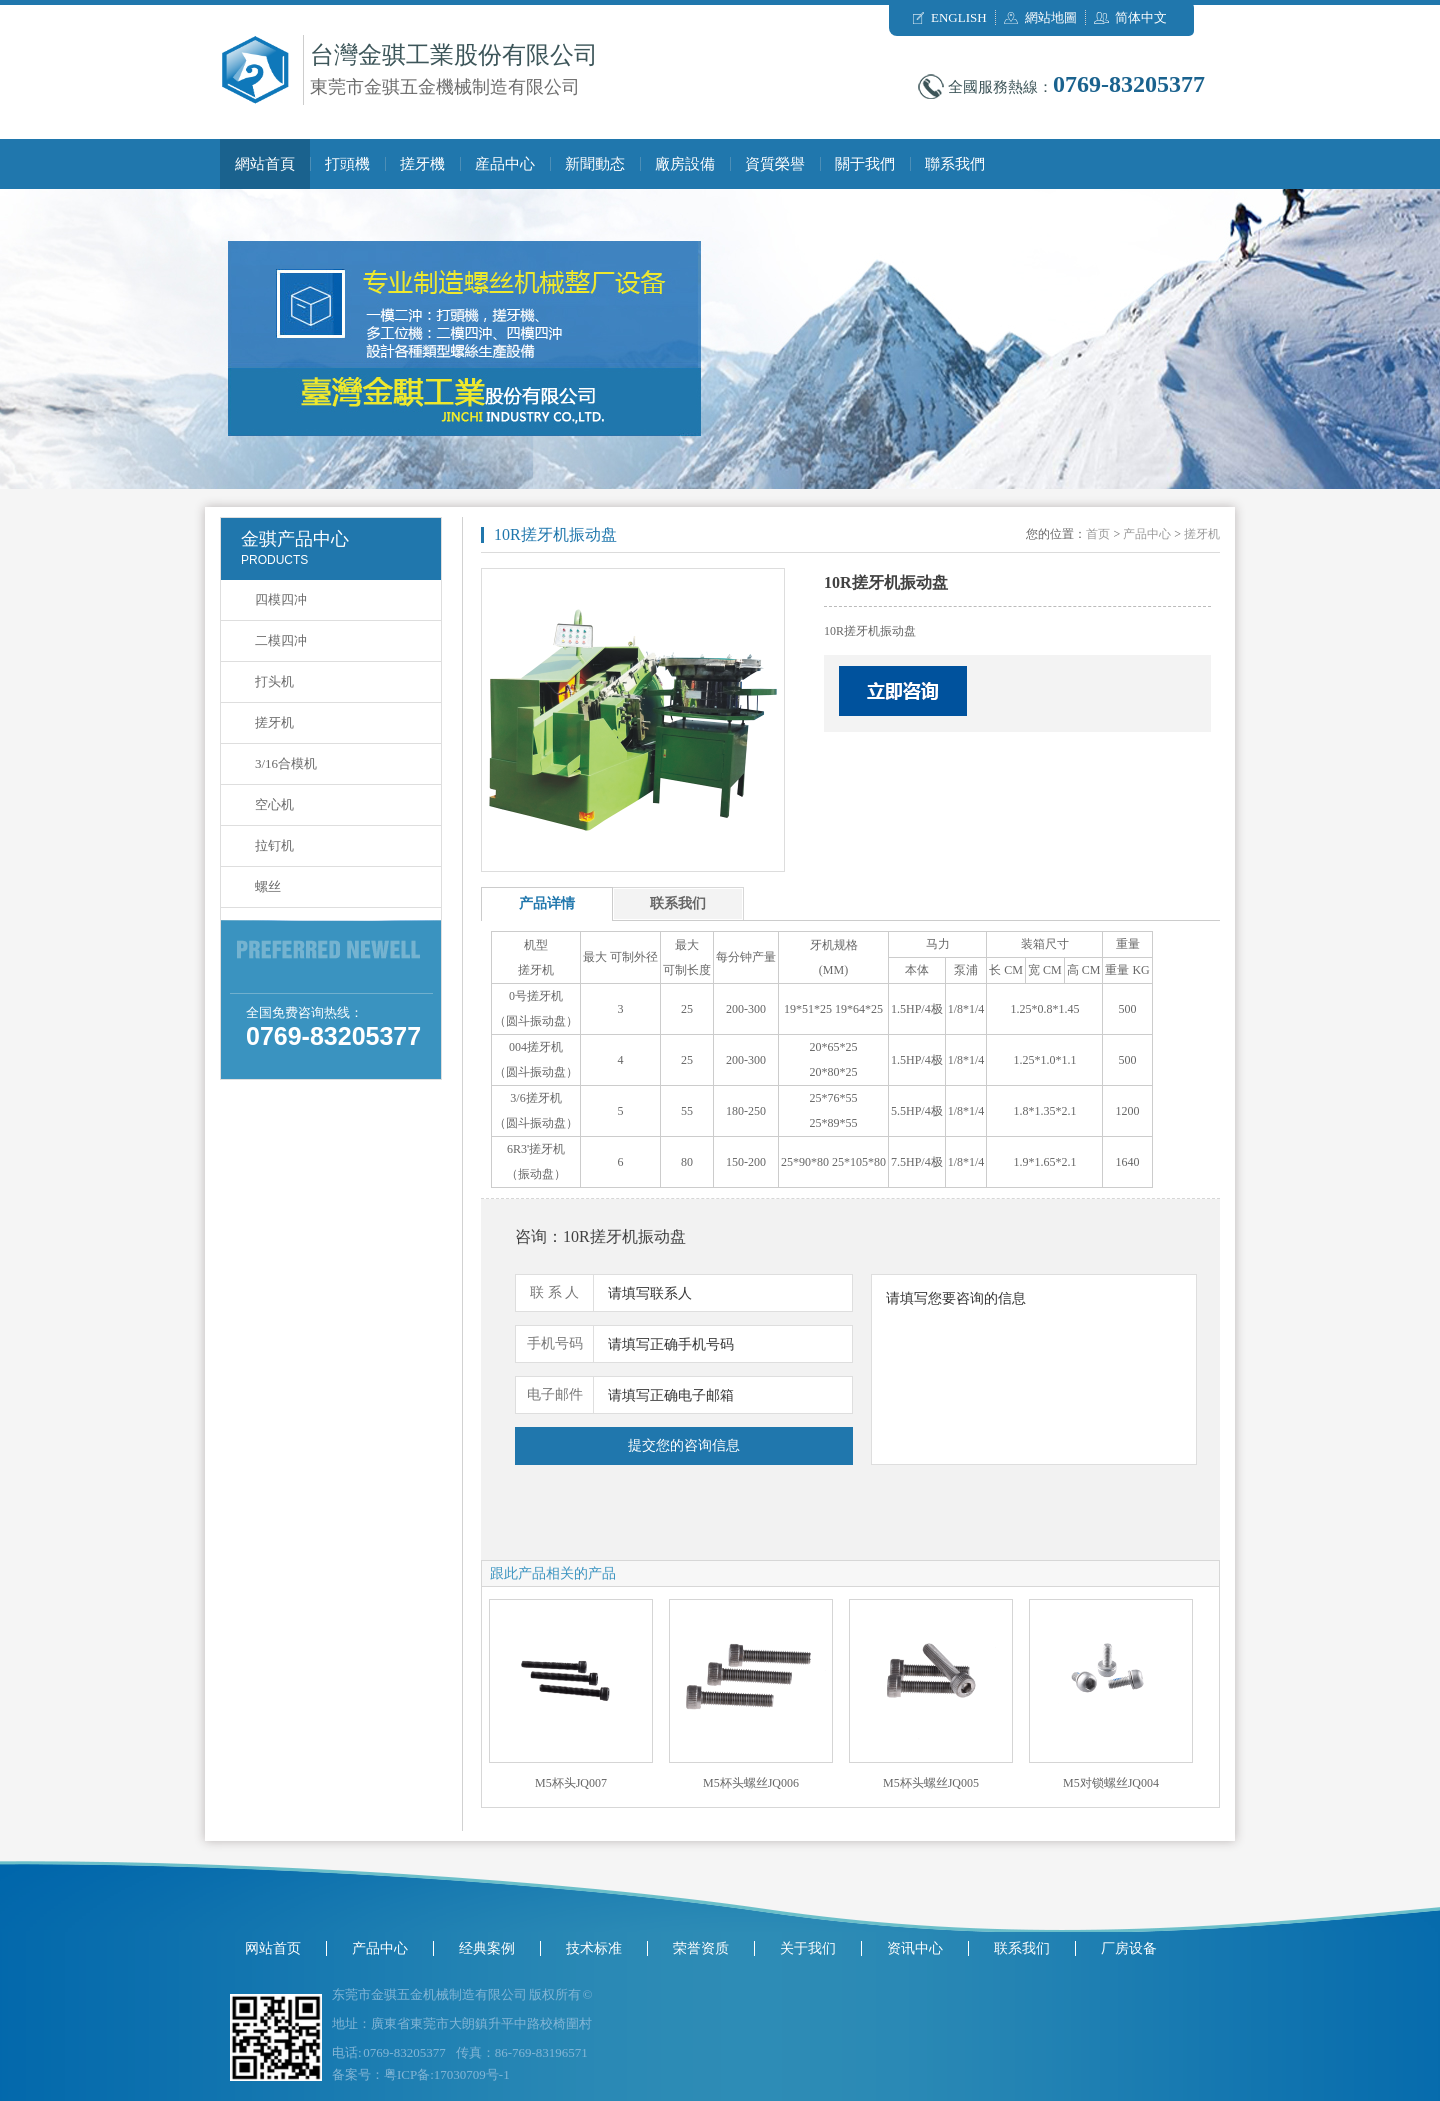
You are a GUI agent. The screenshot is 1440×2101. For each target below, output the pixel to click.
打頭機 (347, 164)
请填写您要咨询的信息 (1034, 1369)
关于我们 (808, 1948)
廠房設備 (685, 164)
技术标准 (594, 1948)
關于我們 (865, 164)
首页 (1098, 534)
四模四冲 (281, 599)
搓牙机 (274, 722)
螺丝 (268, 886)
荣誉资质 (701, 1948)
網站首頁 (265, 164)
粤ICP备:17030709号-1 (447, 2074)
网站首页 (273, 1948)
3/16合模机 (286, 763)
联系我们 (1022, 1948)
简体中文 (1141, 17)
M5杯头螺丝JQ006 (751, 1783)
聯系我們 (955, 164)
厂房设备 (1129, 1948)
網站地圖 (1051, 17)
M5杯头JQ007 (571, 1783)
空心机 (274, 804)
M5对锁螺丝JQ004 (1111, 1783)
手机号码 (555, 1343)
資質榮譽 (775, 164)
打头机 (274, 681)
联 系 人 (554, 1292)
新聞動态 (595, 164)
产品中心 (1147, 534)
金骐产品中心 (295, 539)
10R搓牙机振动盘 (555, 534)
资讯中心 (915, 1948)
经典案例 (487, 1948)
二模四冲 (281, 640)
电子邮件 (555, 1394)
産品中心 (505, 164)
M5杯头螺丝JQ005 (931, 1783)
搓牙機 (422, 164)
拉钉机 (274, 845)
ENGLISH (959, 17)
